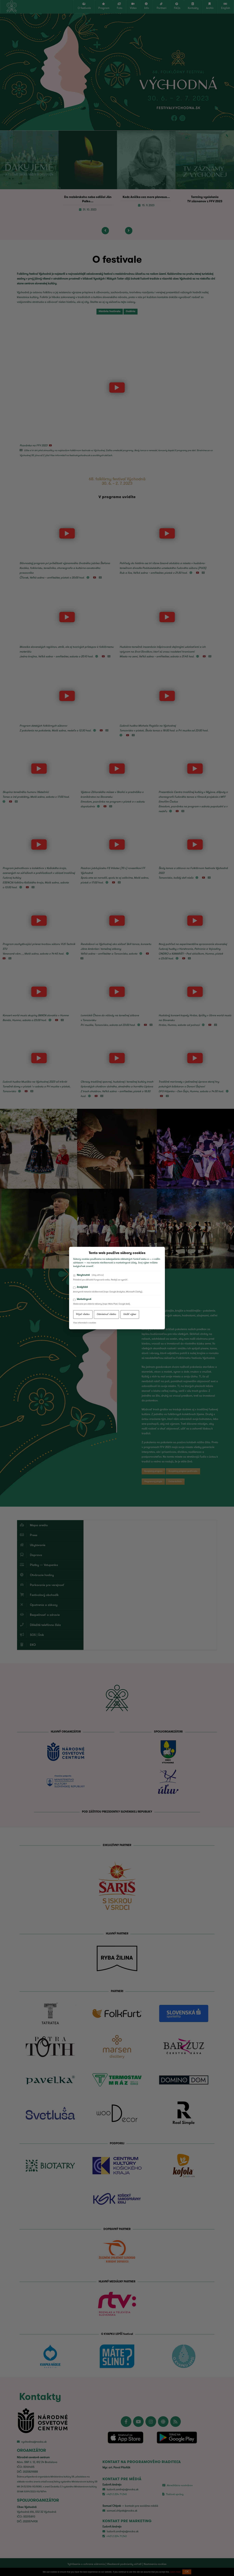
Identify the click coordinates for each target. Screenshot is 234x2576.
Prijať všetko (83, 1314)
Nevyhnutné (88, 1275)
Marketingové (82, 1299)
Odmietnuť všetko (106, 1314)
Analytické (80, 1287)
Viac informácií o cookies (84, 1323)
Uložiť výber (129, 1314)
